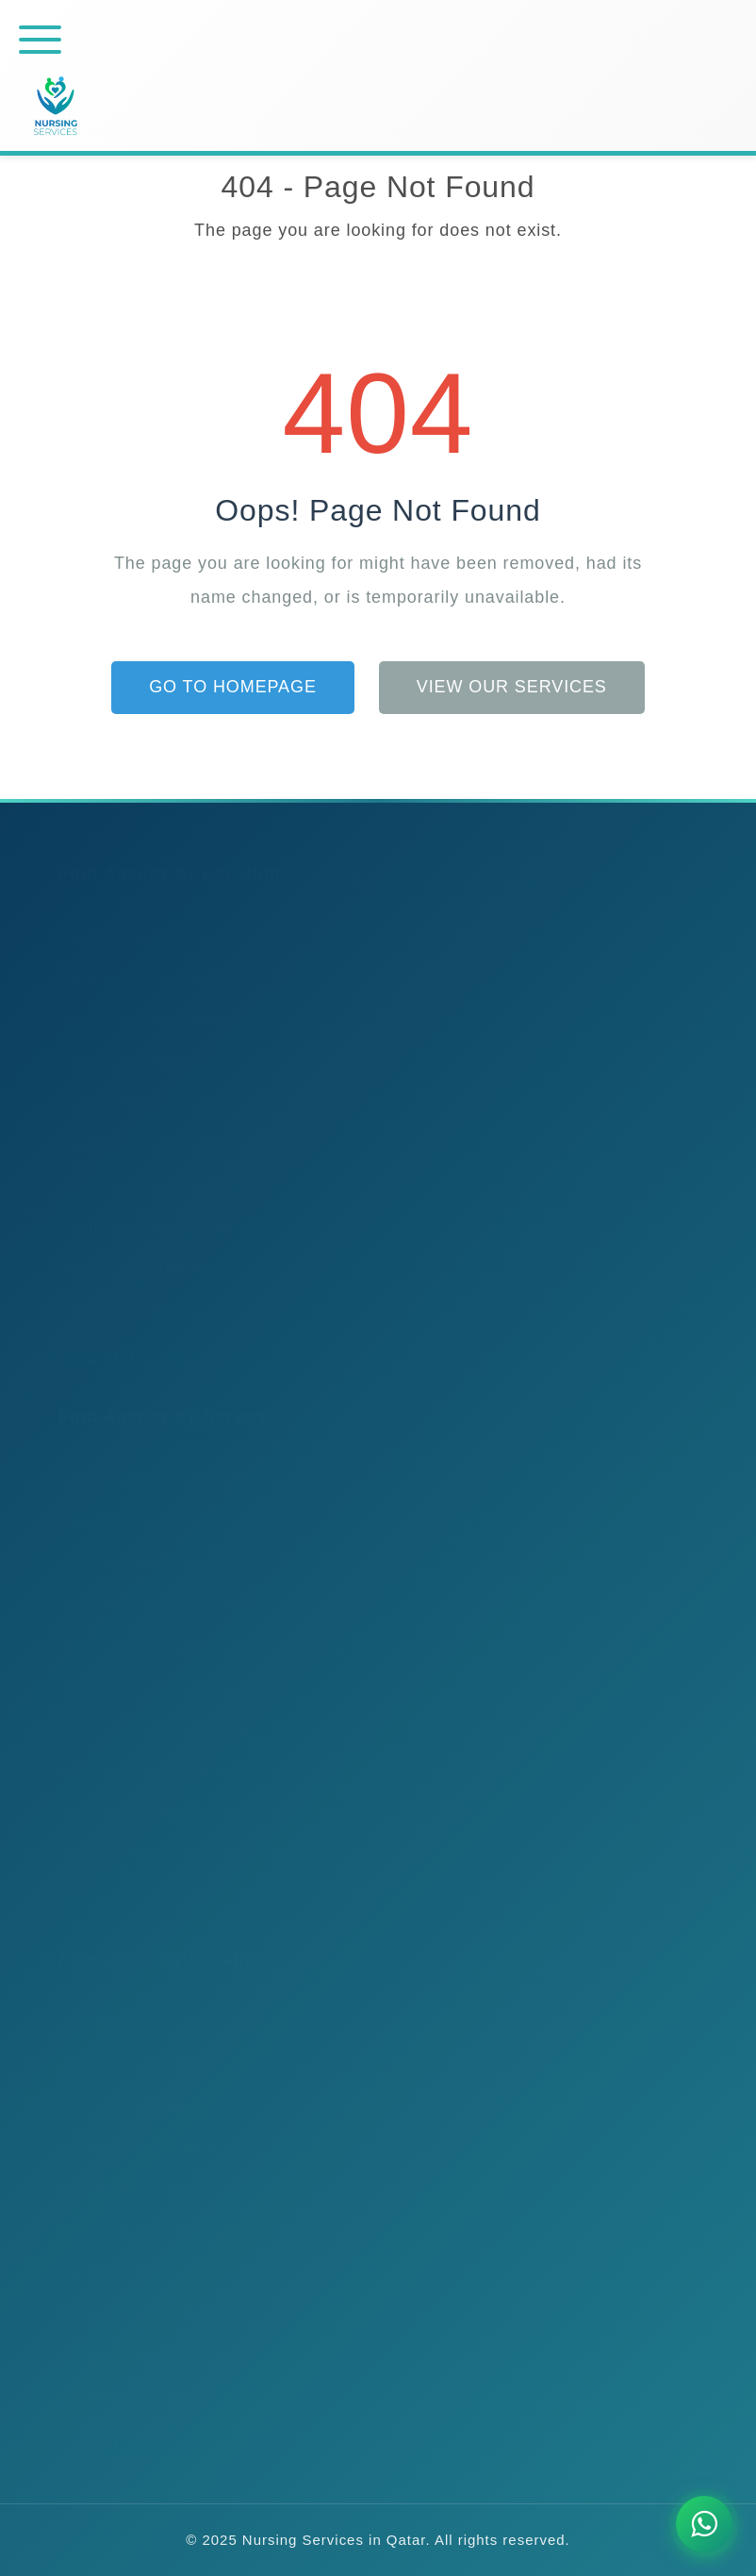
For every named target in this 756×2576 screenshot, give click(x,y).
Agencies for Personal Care (153, 1793)
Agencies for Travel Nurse (148, 1627)
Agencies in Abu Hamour (143, 1000)
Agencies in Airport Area (142, 1208)
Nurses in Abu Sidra (126, 2170)
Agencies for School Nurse (150, 1544)
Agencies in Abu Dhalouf (143, 959)
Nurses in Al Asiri (116, 2377)
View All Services (121, 1883)
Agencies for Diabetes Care (153, 1585)
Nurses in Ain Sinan (126, 2253)
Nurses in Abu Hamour (135, 2087)
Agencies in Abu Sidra (134, 1083)
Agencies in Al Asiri (124, 1291)
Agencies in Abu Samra (138, 1042)
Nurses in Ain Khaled (130, 2211)
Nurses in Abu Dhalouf (135, 2045)
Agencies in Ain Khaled (137, 1125)
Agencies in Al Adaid (128, 1249)
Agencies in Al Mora (126, 917)
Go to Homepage (233, 686)
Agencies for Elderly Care (147, 1461)
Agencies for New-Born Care (157, 1502)
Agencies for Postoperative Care (171, 1834)
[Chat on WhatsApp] (704, 2524)
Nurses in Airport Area (134, 2294)
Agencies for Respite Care (149, 1710)
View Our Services (512, 686)
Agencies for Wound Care (146, 1668)
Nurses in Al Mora (119, 2004)
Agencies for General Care (150, 1751)
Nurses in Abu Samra (130, 2128)
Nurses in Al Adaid (120, 2336)
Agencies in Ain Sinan (133, 1166)
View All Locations (126, 1340)
